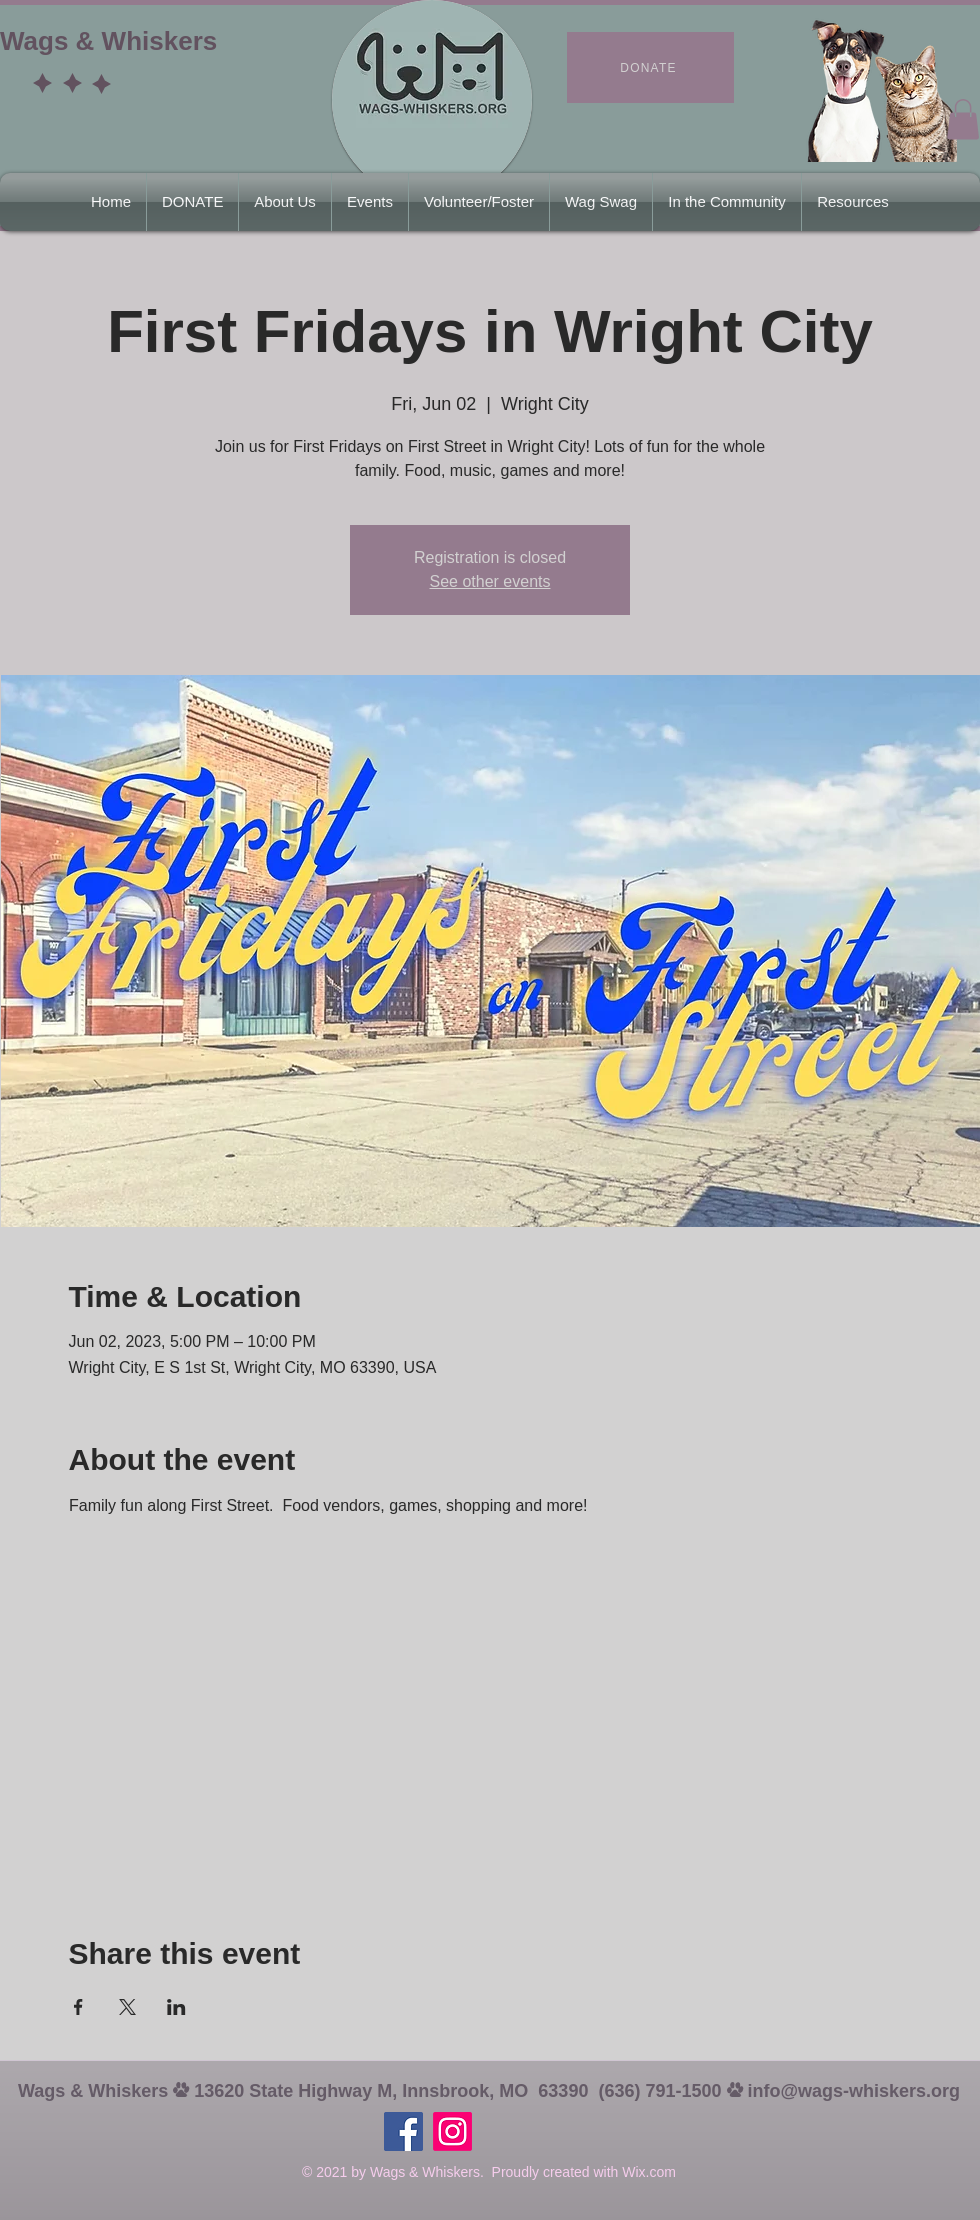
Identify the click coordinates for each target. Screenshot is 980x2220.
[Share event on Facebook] (78, 2007)
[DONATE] (650, 67)
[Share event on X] (127, 2007)
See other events (490, 581)
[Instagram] (452, 2131)
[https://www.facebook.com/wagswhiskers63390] (403, 2131)
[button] (963, 119)
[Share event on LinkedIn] (176, 2007)
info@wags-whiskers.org (854, 2091)
